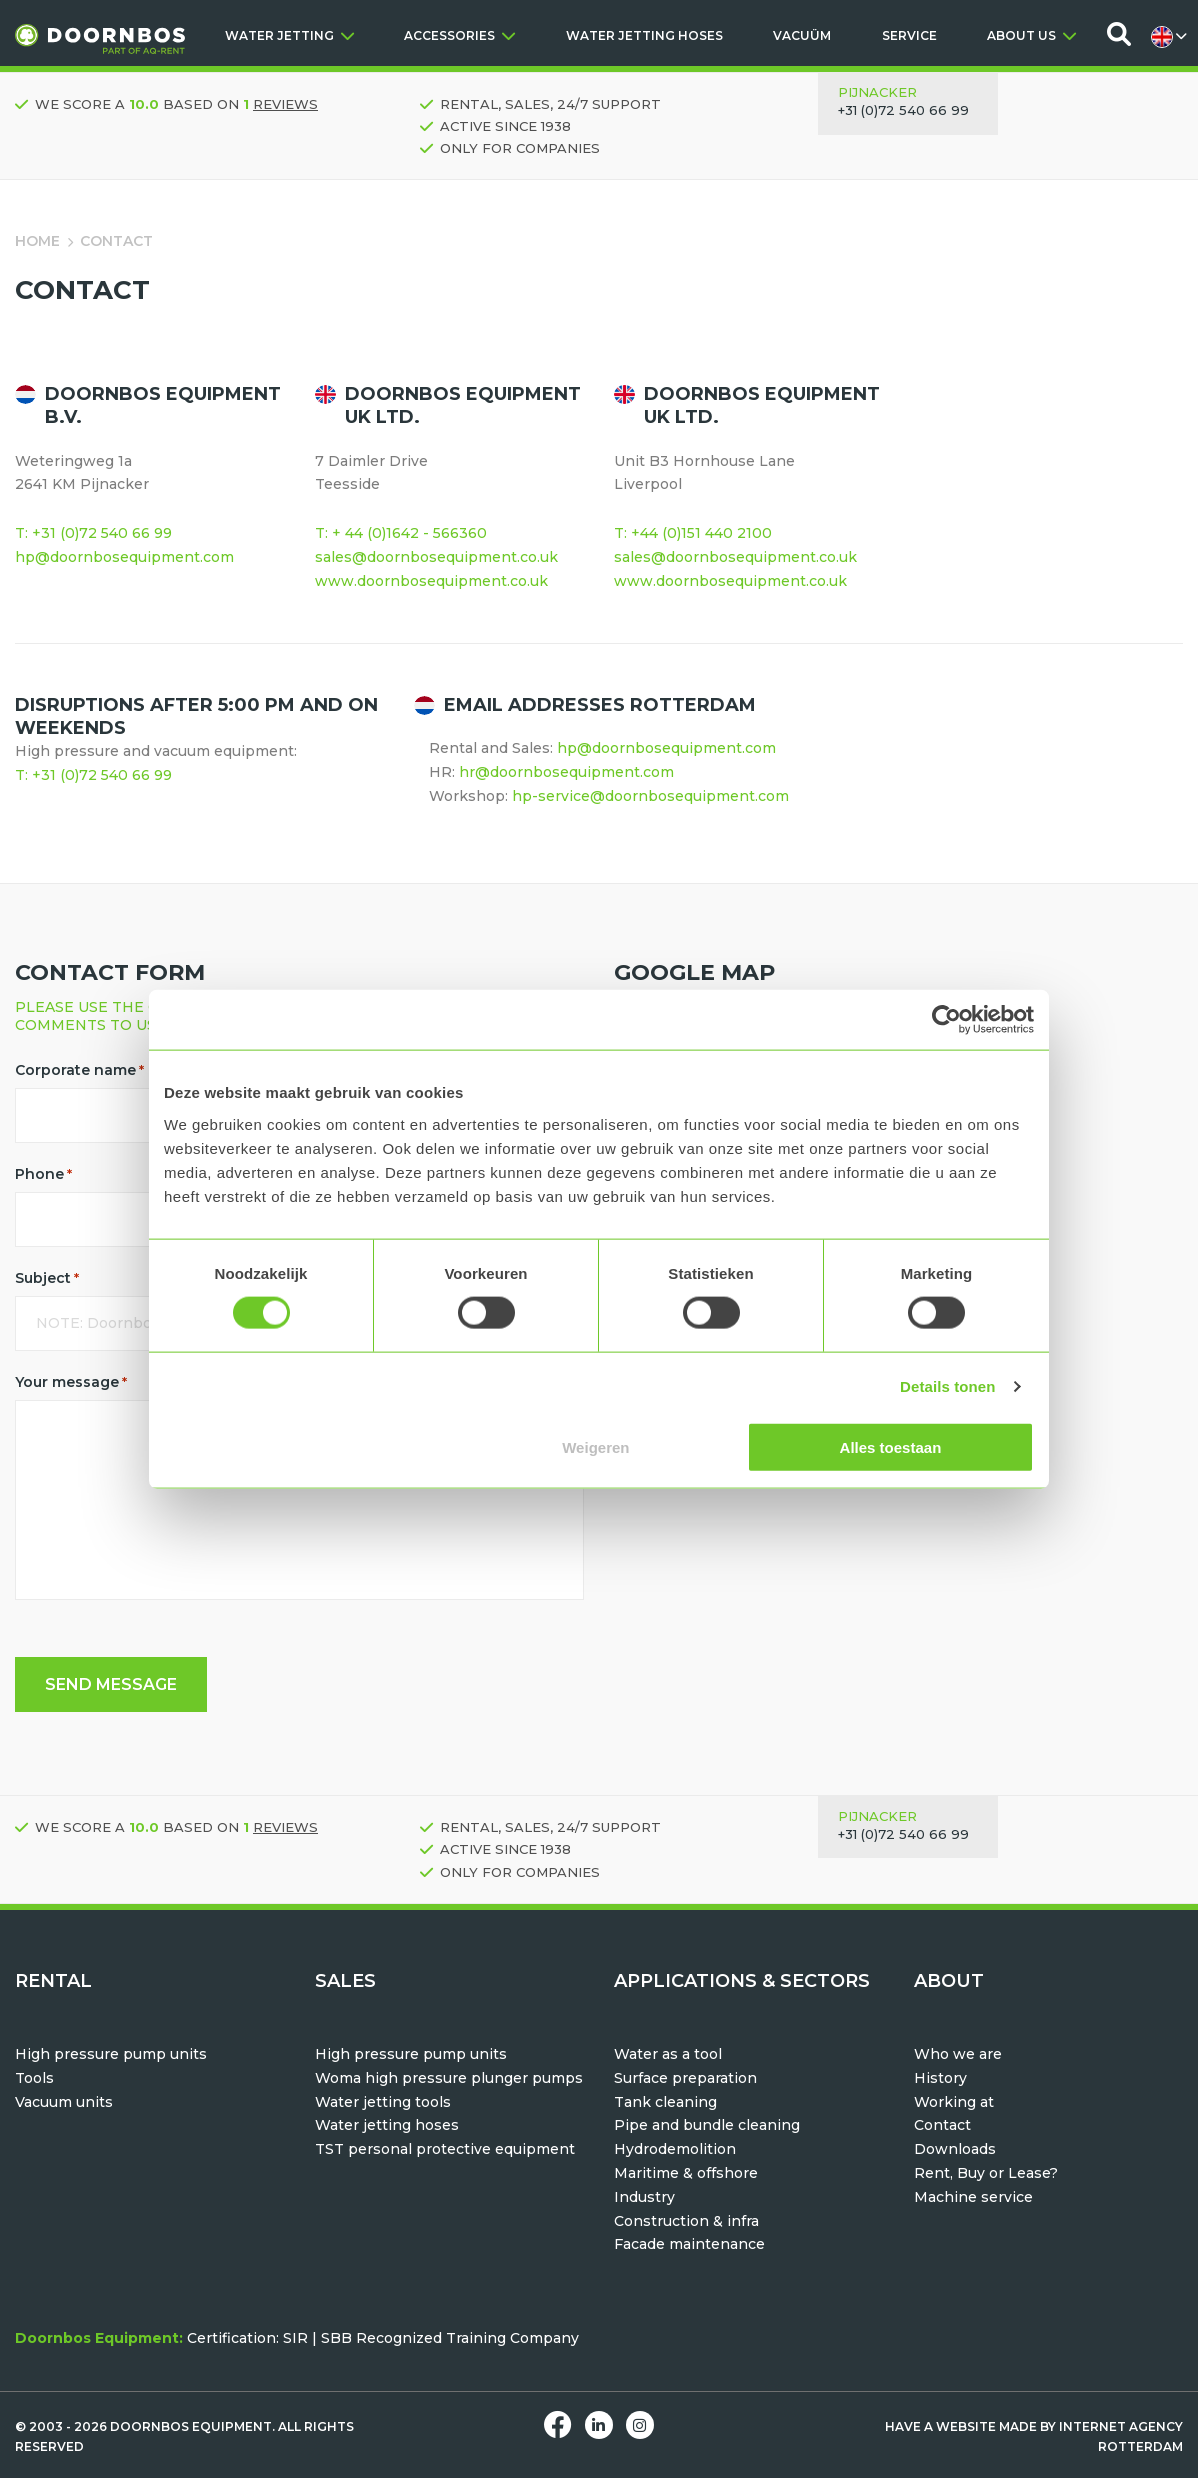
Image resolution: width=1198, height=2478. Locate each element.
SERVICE (909, 35)
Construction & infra (686, 2221)
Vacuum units (64, 2102)
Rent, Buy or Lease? (986, 2173)
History (940, 2078)
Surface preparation (685, 2078)
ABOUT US (1031, 35)
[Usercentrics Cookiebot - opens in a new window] (946, 1020)
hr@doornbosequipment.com (566, 772)
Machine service (973, 2197)
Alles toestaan (891, 1446)
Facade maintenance (689, 2244)
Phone (43, 1174)
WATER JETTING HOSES (644, 35)
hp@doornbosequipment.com (124, 557)
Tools (34, 2078)
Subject (47, 1278)
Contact (942, 2125)
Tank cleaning (665, 2102)
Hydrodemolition (675, 2149)
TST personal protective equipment (445, 2149)
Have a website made (961, 2426)
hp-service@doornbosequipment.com (650, 796)
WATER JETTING (289, 35)
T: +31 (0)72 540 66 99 (93, 533)
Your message (71, 1382)
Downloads (955, 2149)
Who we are (958, 2054)
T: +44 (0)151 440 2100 (693, 533)
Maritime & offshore (686, 2173)
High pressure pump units (111, 2054)
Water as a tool (668, 2054)
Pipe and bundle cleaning (707, 2125)
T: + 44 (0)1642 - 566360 (401, 533)
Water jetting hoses (387, 2125)
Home (37, 241)
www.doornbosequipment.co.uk (431, 581)
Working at (954, 2102)
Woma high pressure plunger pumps (449, 2078)
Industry (644, 2197)
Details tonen (947, 1386)
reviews (285, 104)
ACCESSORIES (459, 35)
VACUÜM (802, 35)
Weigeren (595, 1446)
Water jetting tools (383, 2102)
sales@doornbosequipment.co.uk (436, 557)
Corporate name (79, 1070)
